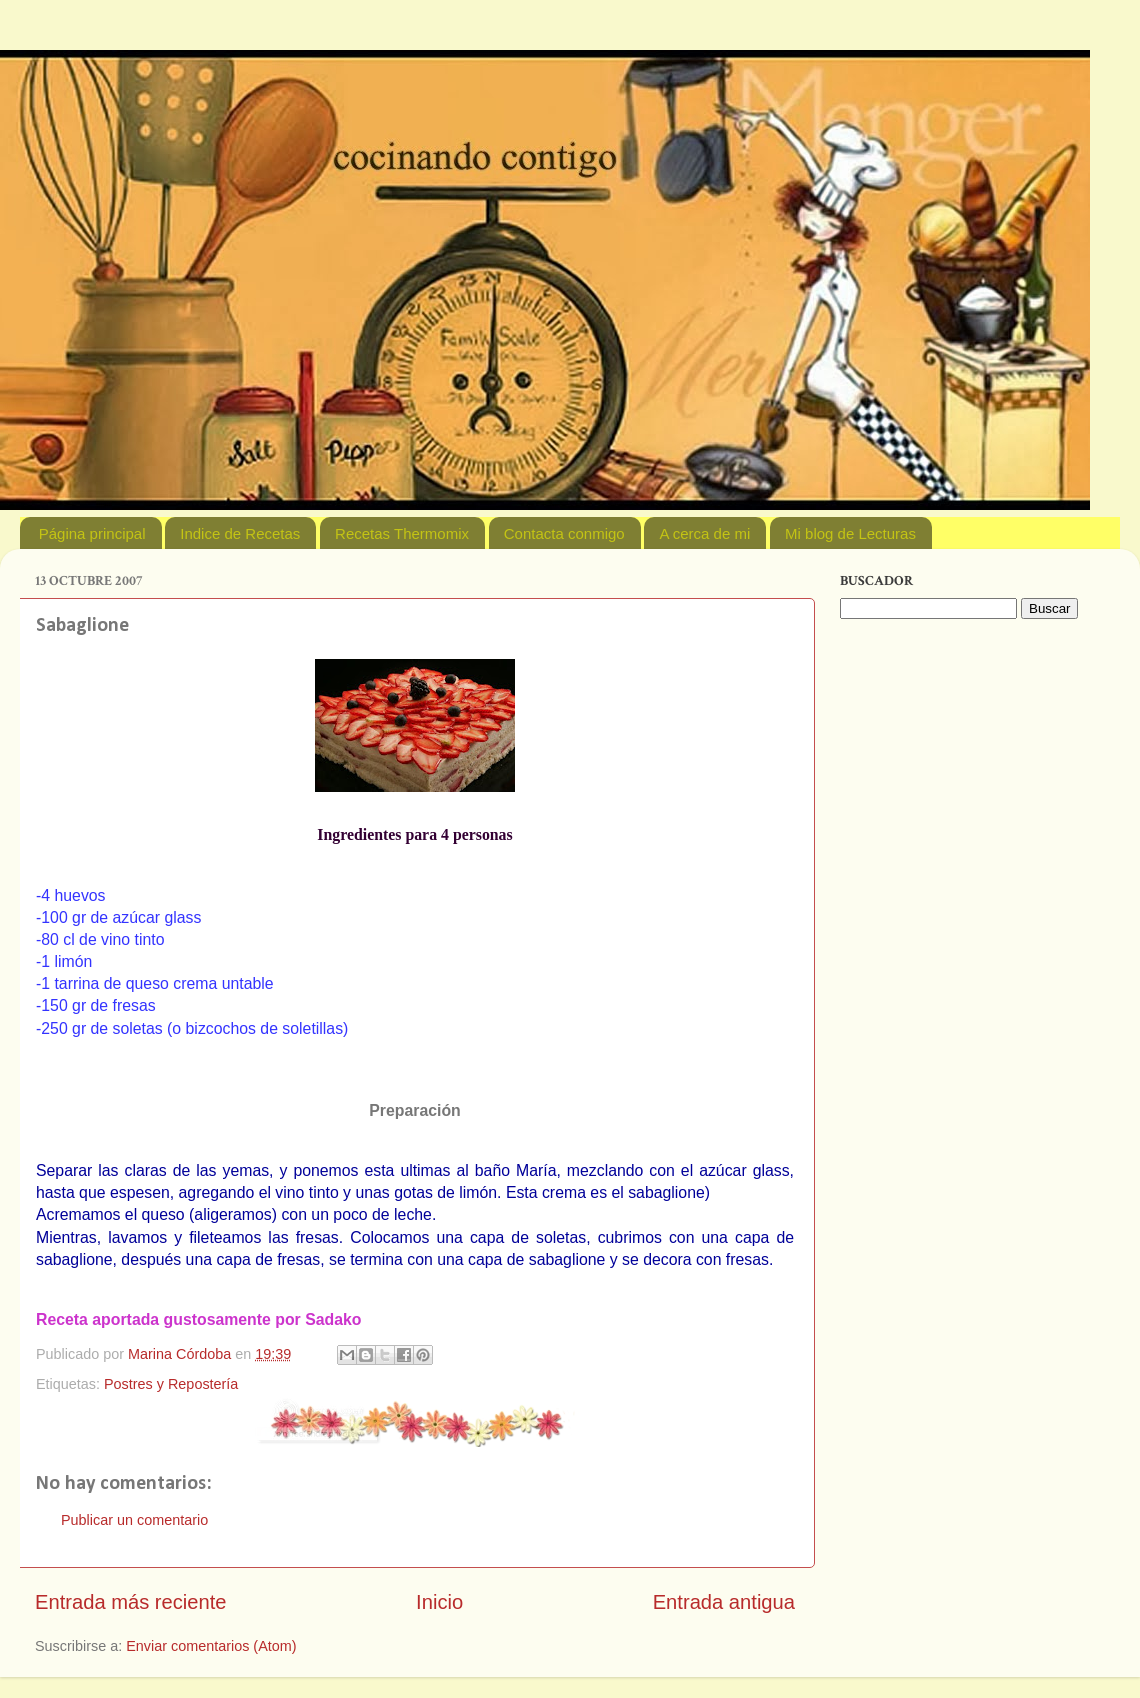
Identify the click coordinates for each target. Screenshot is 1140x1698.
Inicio (439, 1602)
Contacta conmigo (564, 533)
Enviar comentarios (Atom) (211, 1646)
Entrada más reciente (131, 1602)
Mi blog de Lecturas (850, 533)
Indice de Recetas (240, 533)
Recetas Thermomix (402, 533)
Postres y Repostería (171, 1384)
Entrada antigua (724, 1602)
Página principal (92, 533)
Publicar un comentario (134, 1520)
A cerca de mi (704, 533)
